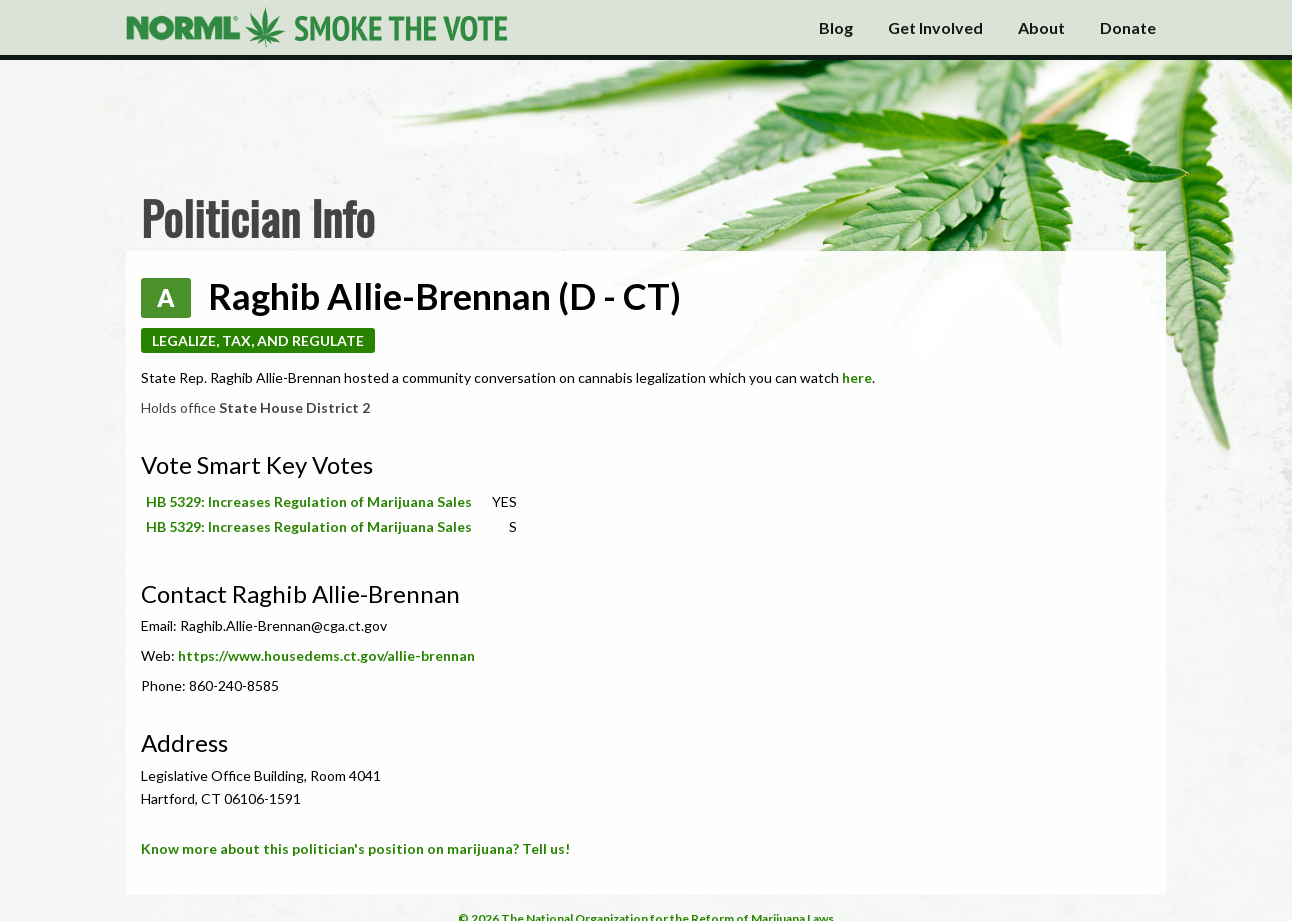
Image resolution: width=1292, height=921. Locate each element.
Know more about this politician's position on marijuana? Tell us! (355, 848)
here (857, 377)
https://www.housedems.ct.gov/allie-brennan (326, 655)
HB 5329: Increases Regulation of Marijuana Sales (309, 501)
